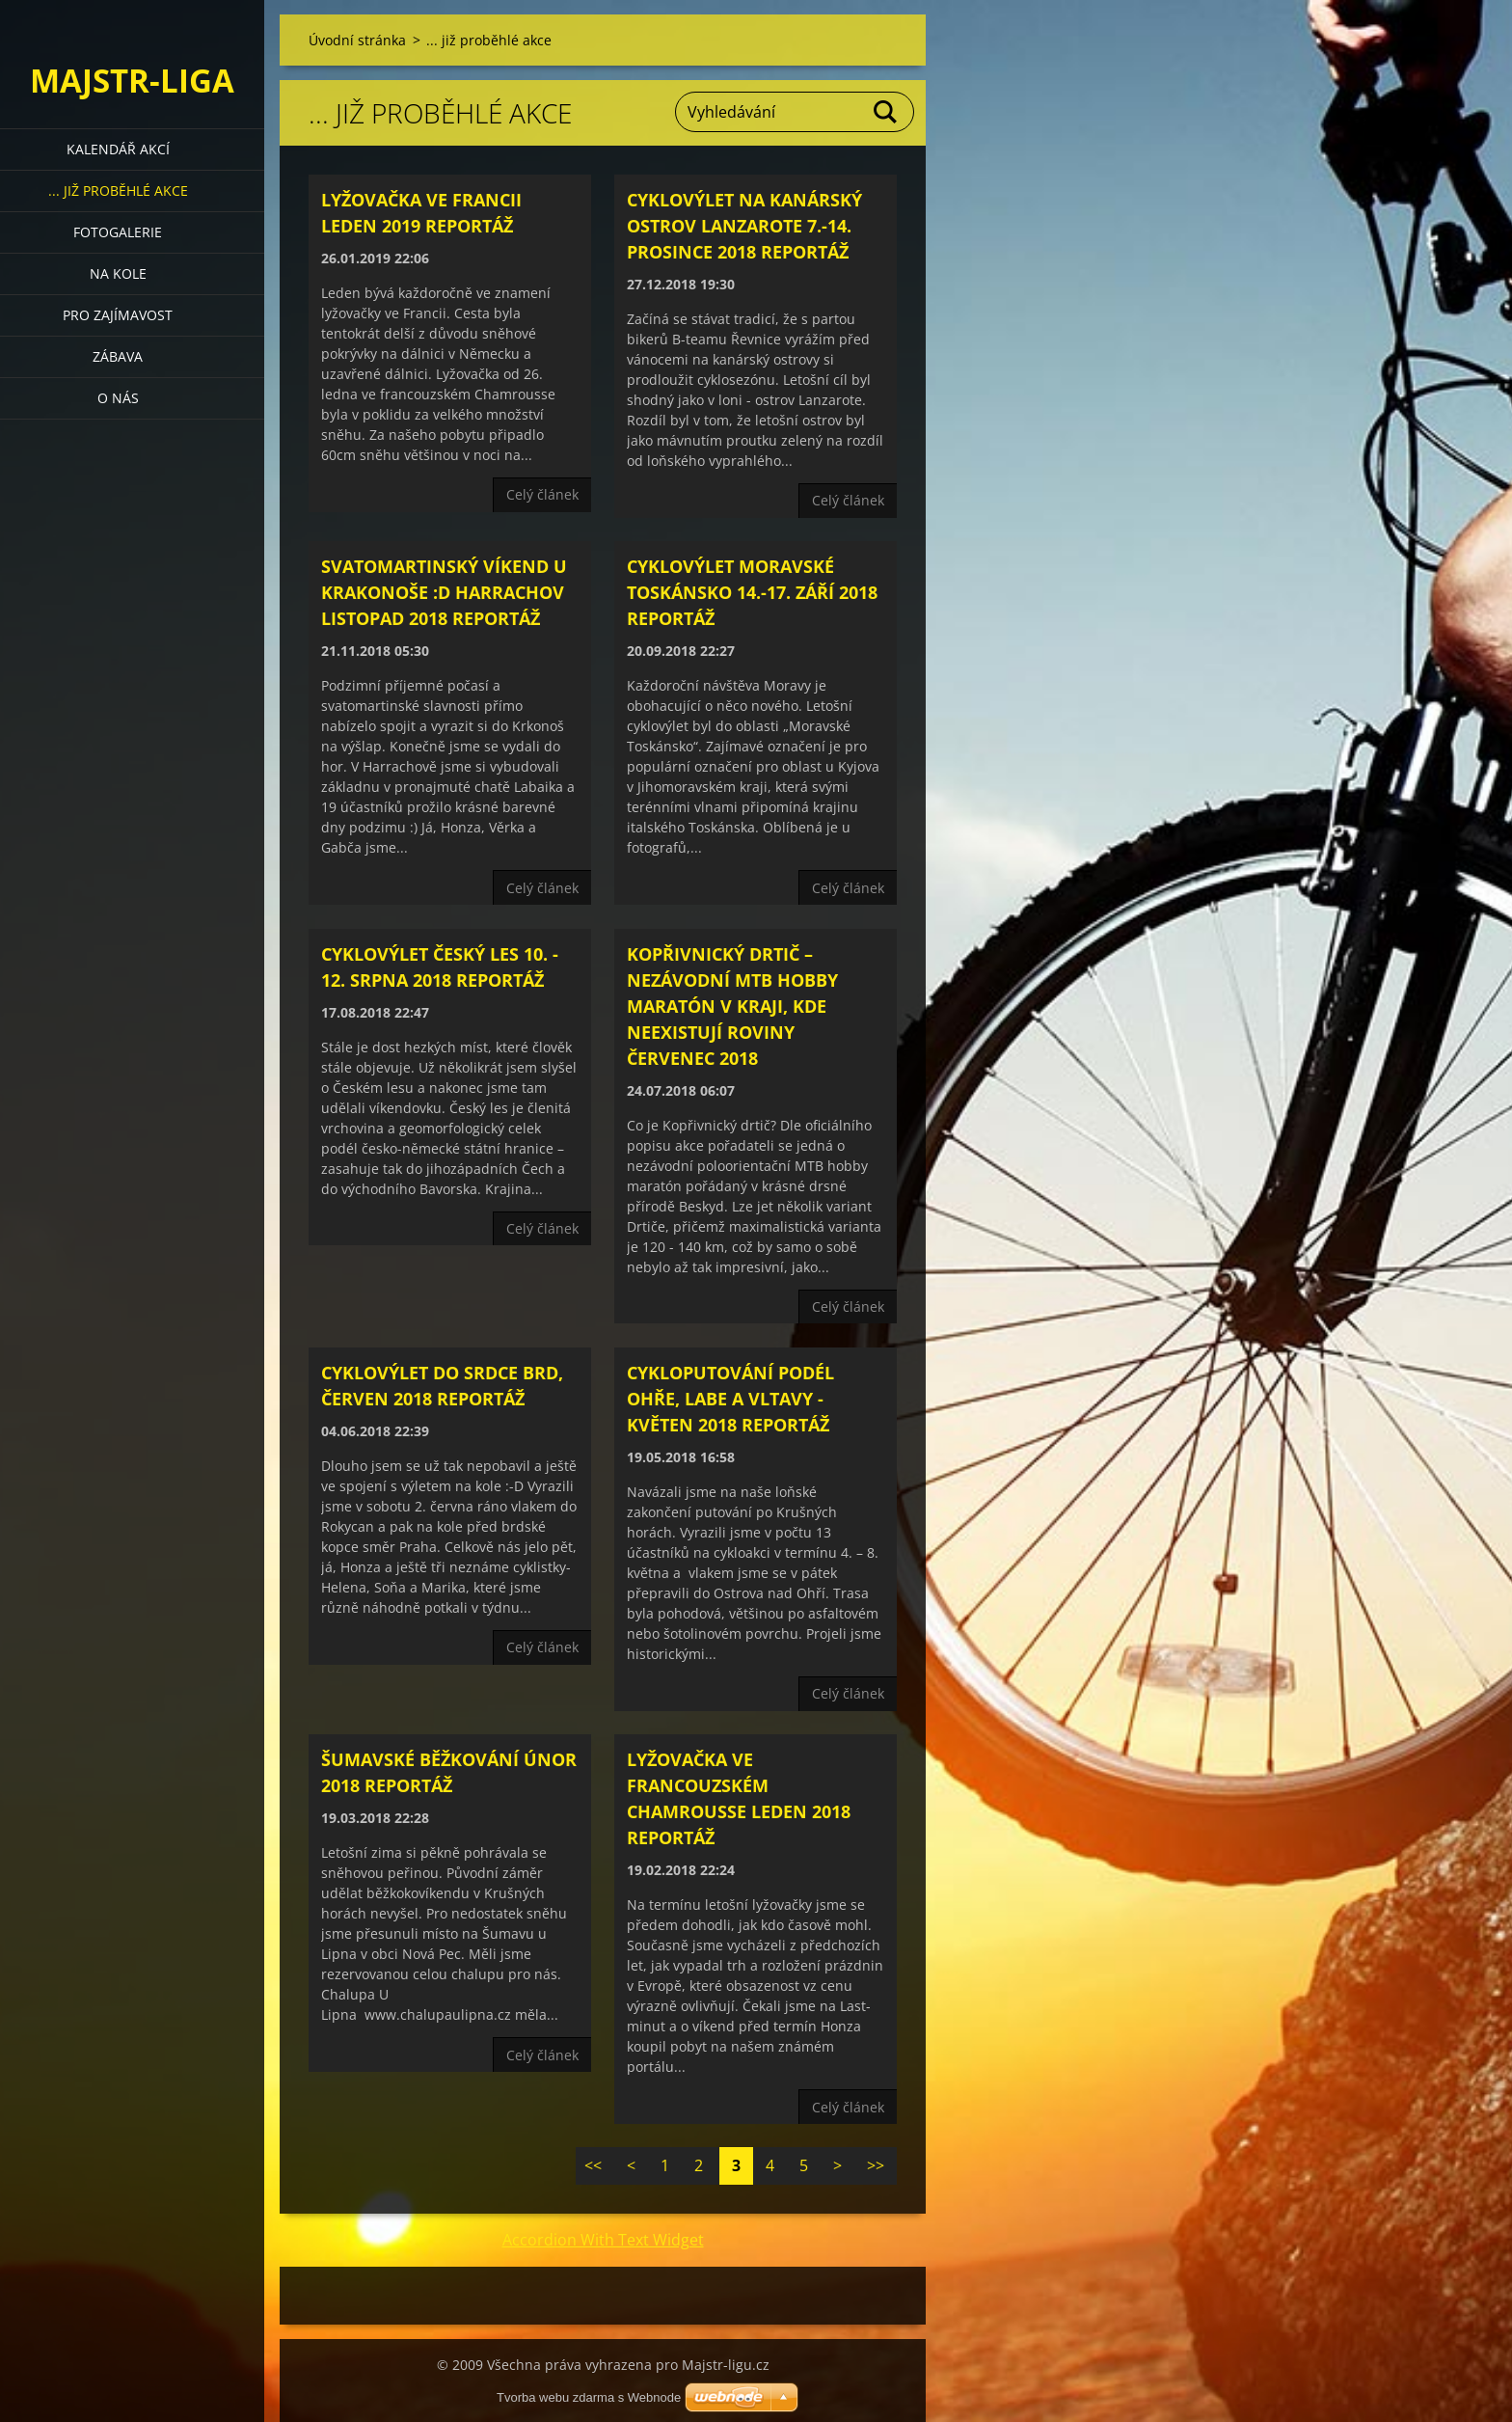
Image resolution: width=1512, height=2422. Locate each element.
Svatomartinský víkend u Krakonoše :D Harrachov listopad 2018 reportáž (444, 592)
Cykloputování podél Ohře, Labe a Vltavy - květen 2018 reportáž (730, 1398)
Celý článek (542, 494)
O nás (118, 398)
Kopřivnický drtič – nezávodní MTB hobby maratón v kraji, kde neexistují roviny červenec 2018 (732, 1006)
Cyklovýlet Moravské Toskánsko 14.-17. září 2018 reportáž (752, 592)
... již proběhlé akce (118, 190)
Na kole (118, 273)
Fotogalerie (117, 232)
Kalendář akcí (118, 149)
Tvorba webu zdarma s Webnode (589, 2397)
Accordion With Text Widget (603, 2239)
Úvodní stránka (357, 40)
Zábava (118, 356)
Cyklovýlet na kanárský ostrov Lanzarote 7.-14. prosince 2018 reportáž (744, 225)
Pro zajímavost (118, 315)
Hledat (886, 111)
